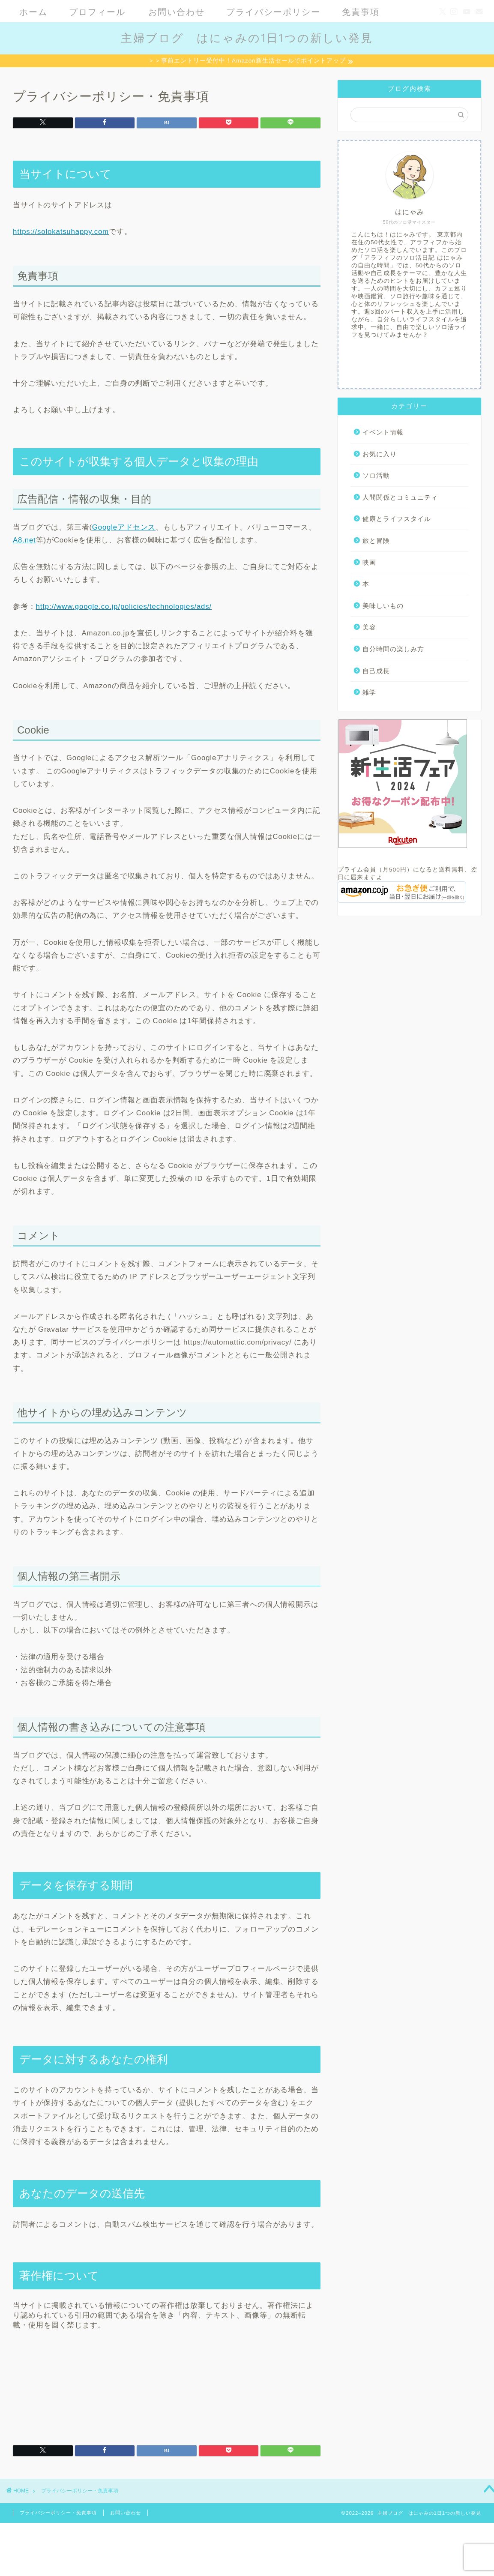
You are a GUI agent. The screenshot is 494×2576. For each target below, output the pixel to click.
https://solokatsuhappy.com (61, 233)
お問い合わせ (176, 11)
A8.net (24, 541)
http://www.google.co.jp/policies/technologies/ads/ (124, 608)
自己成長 (376, 672)
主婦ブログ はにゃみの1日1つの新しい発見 (247, 38)
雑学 (369, 693)
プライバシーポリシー (273, 11)
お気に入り (379, 455)
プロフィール (97, 11)
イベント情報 (383, 433)
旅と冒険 (376, 541)
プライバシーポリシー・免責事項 (58, 2513)
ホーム (33, 11)
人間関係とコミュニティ (400, 498)
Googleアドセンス (124, 528)
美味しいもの (383, 607)
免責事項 (361, 11)
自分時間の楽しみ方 (393, 650)
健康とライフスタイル (396, 520)
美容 (369, 628)
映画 (369, 563)
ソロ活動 (376, 476)
